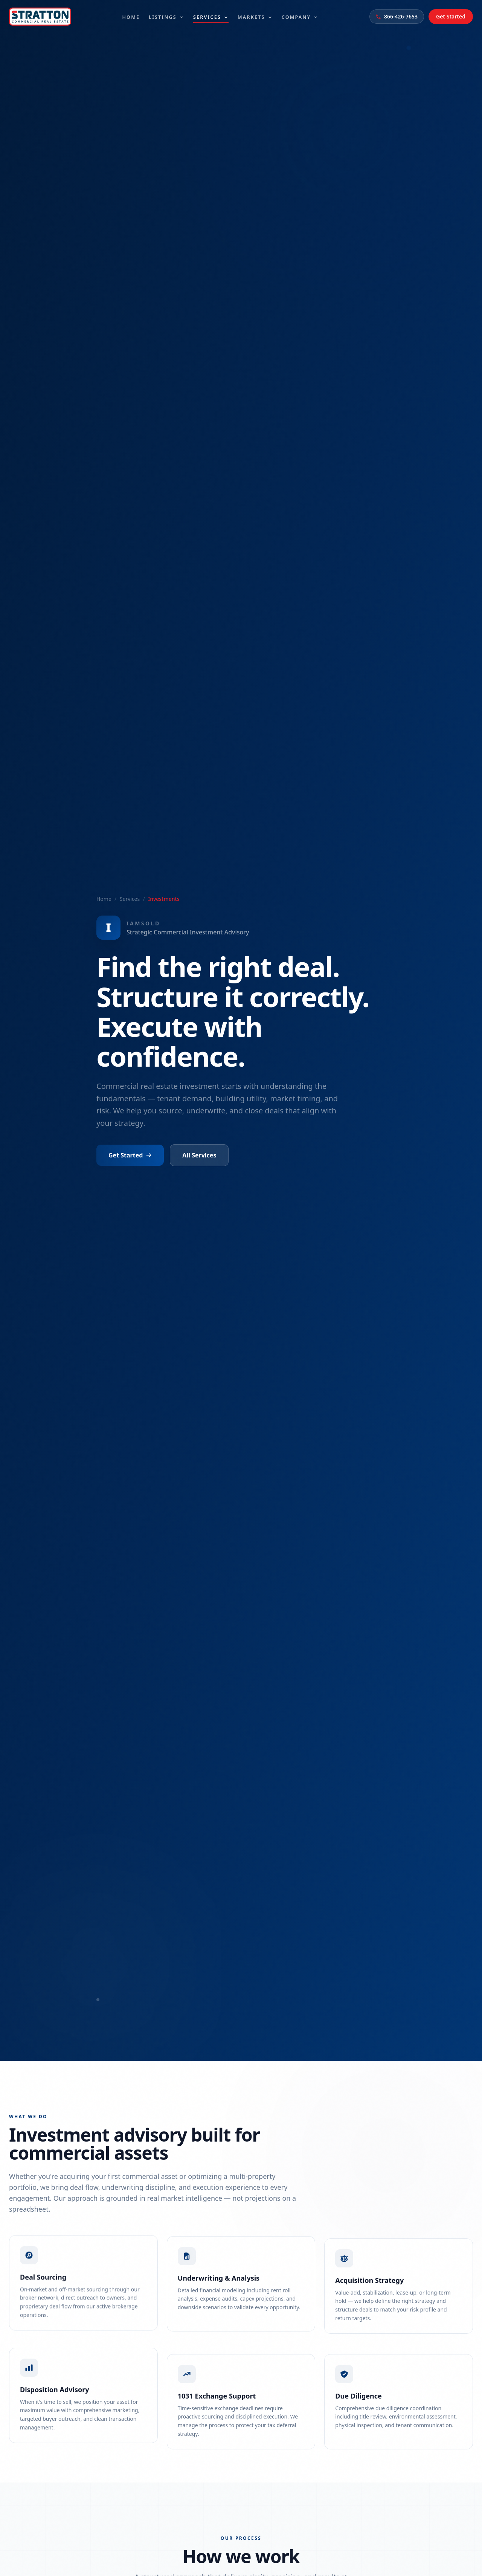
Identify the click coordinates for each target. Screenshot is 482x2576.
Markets (255, 16)
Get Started (450, 15)
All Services (199, 1155)
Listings (166, 16)
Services (211, 16)
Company (300, 16)
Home (131, 16)
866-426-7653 (397, 15)
